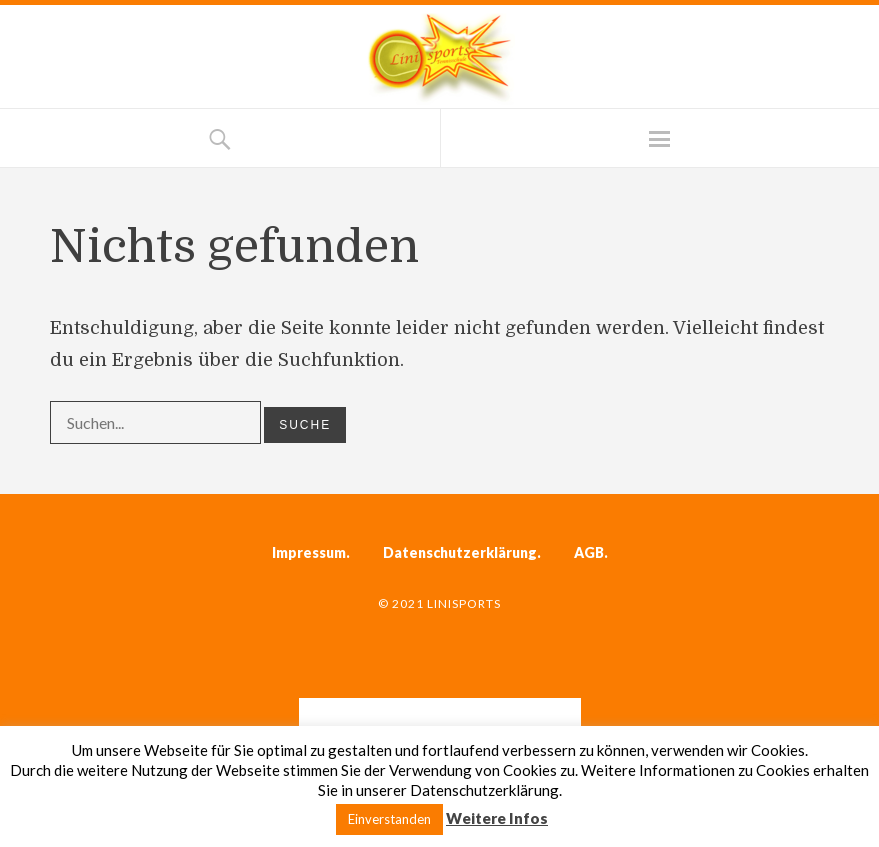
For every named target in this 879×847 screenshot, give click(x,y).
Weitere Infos (497, 818)
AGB (589, 552)
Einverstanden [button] (389, 819)
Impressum (309, 552)
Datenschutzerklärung (460, 552)
